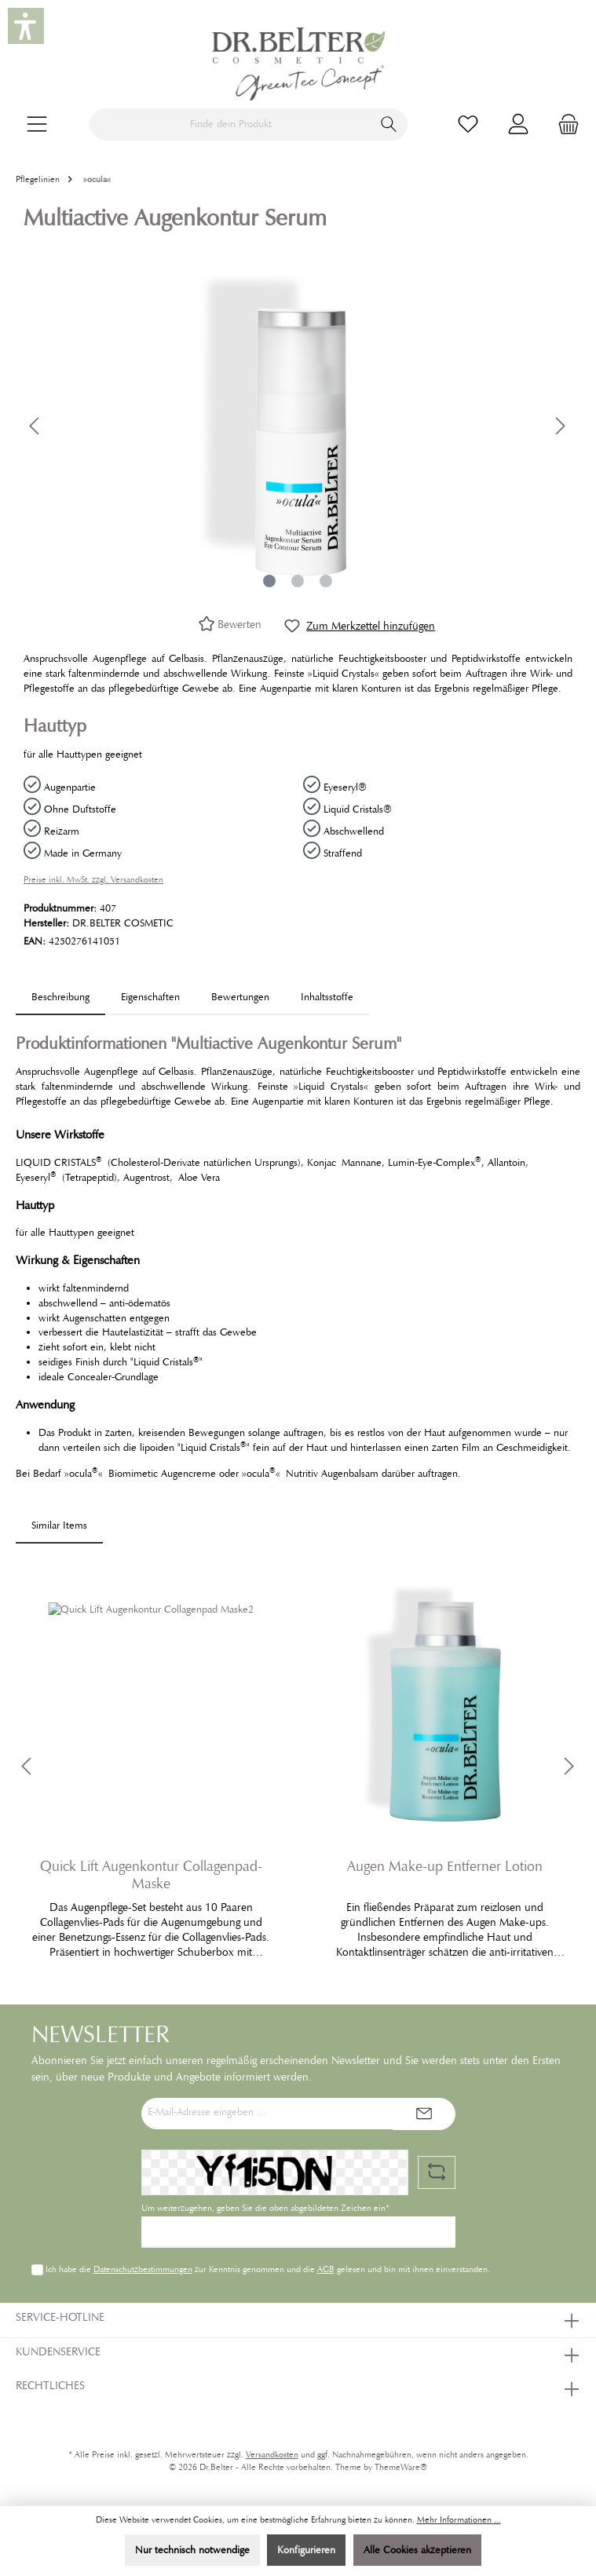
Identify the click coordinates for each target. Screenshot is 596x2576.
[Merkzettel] (468, 124)
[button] (26, 26)
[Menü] (37, 124)
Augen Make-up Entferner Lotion (445, 1866)
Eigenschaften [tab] (150, 997)
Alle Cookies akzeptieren (417, 2550)
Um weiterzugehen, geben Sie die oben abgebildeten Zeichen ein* (265, 2208)
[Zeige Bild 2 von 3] (297, 581)
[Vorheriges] (35, 425)
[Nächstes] (560, 425)
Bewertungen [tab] (240, 997)
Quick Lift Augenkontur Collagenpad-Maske (151, 1875)
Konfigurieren (306, 2550)
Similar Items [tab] (59, 1525)
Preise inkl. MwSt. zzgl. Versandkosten (93, 880)
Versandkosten (272, 2455)
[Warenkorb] (563, 124)
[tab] (60, 997)
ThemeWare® (401, 2467)
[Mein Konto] (518, 124)
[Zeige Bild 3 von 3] (326, 581)
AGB (325, 2269)
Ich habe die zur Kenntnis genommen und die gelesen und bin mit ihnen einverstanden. (267, 2269)
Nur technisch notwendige (192, 2550)
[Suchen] (389, 124)
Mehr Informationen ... (459, 2520)
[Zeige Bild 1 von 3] (269, 581)
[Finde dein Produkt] (230, 124)
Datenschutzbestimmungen (142, 2269)
